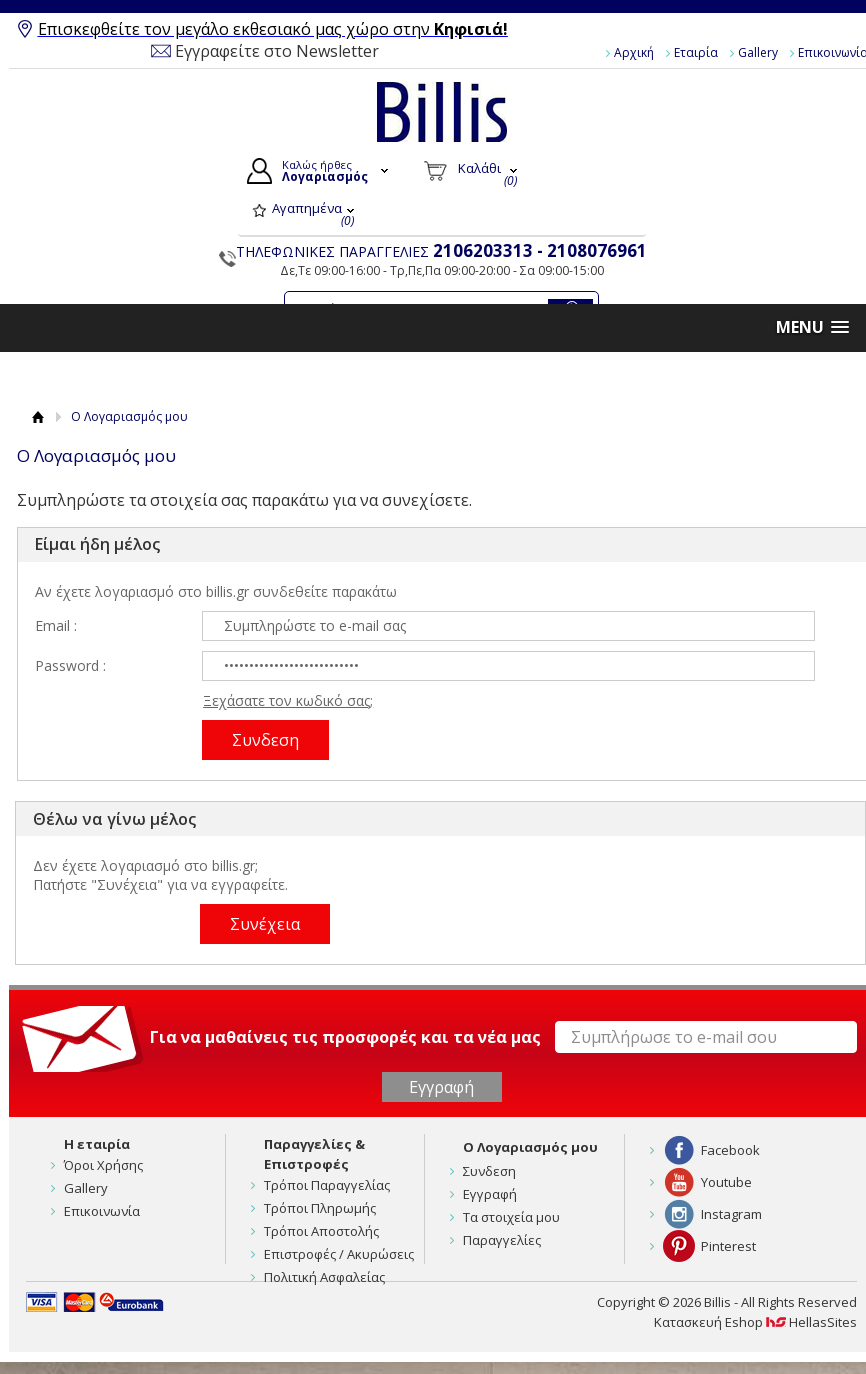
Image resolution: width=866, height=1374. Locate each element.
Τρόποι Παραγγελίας (327, 1185)
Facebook (730, 1150)
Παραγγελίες (502, 1240)
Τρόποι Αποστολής (321, 1231)
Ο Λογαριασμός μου (530, 1147)
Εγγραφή (490, 1194)
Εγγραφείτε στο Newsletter (277, 51)
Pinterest (728, 1246)
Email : (56, 625)
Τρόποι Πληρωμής (320, 1208)
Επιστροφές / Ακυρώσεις (339, 1254)
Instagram (731, 1214)
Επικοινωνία (102, 1211)
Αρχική (634, 52)
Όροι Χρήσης (103, 1165)
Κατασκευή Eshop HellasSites (755, 1322)
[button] (812, 327)
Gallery (758, 52)
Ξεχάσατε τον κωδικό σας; (288, 700)
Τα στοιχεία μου (511, 1217)
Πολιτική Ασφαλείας (324, 1277)
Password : (70, 665)
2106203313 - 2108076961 (540, 250)
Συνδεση (489, 1171)
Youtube (726, 1182)
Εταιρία (696, 52)
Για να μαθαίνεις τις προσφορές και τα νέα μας (345, 1037)
